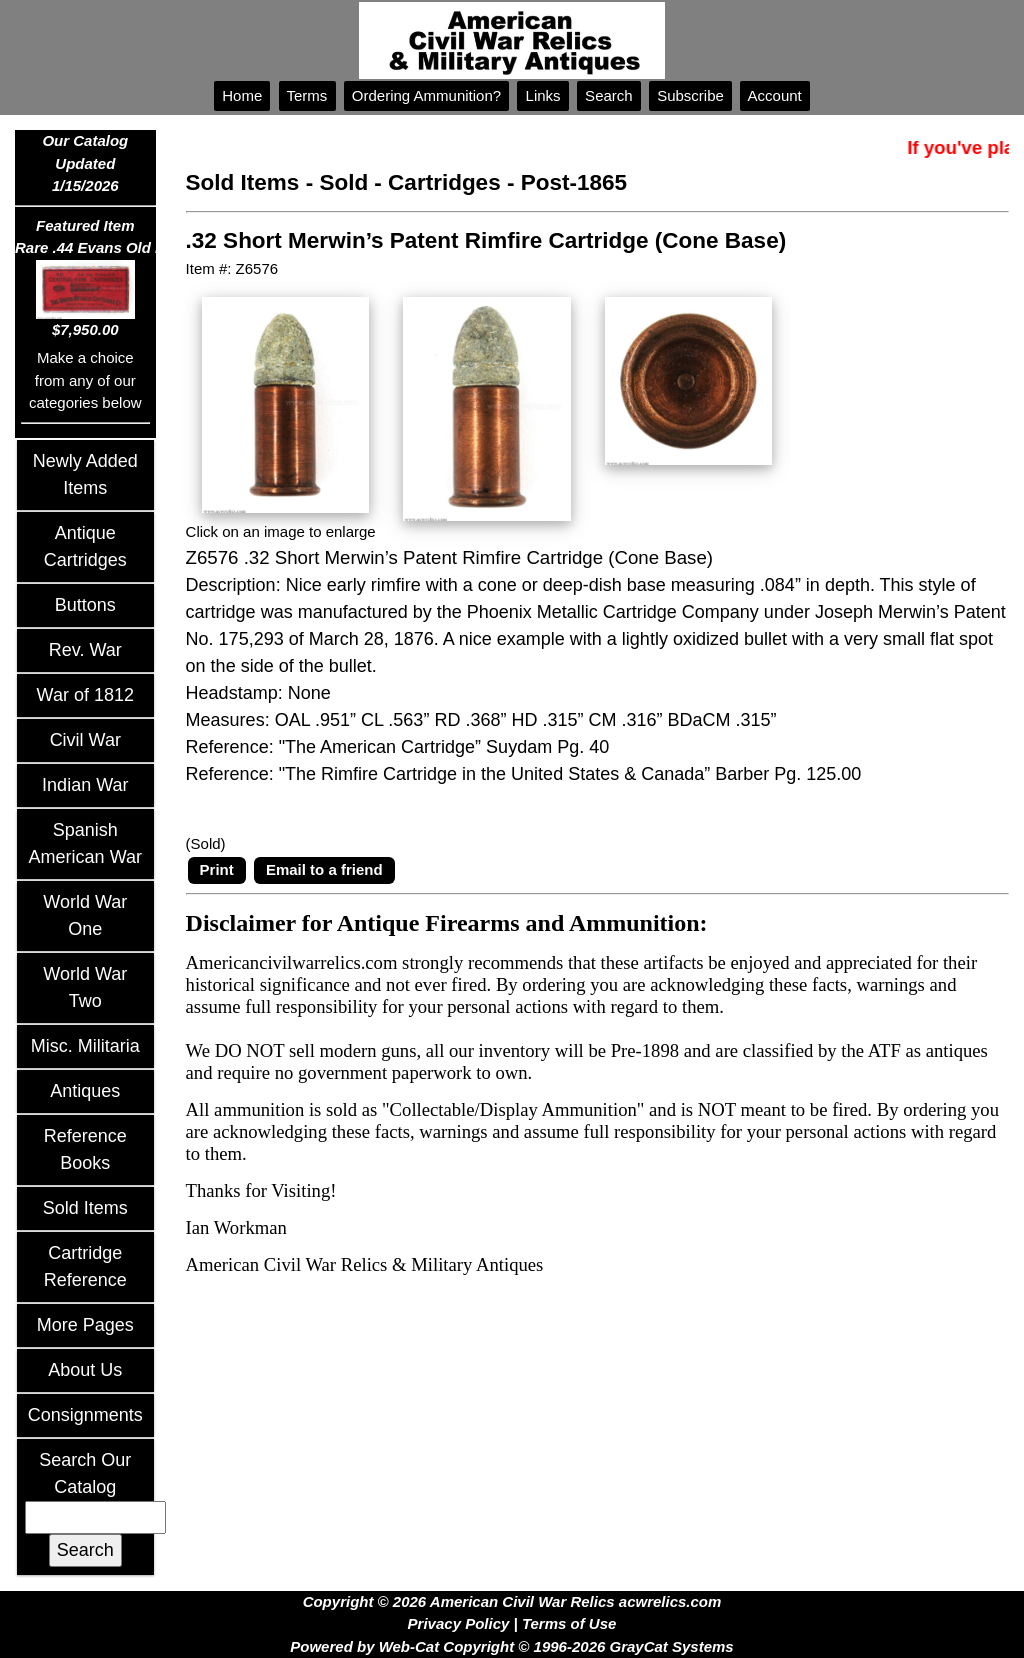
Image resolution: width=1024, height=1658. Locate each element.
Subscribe (690, 95)
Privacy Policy (459, 1623)
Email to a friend (324, 869)
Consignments (85, 1415)
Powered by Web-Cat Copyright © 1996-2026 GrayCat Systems (511, 1646)
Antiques (85, 1091)
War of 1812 (85, 695)
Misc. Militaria (85, 1046)
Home (242, 95)
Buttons (85, 605)
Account (775, 95)
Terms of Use (569, 1623)
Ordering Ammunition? (427, 95)
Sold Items (85, 1208)
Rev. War (85, 650)
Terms (307, 95)
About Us (85, 1370)
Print (217, 869)
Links (542, 95)
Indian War (85, 785)
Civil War (85, 740)
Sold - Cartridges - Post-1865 (473, 182)
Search (609, 95)
